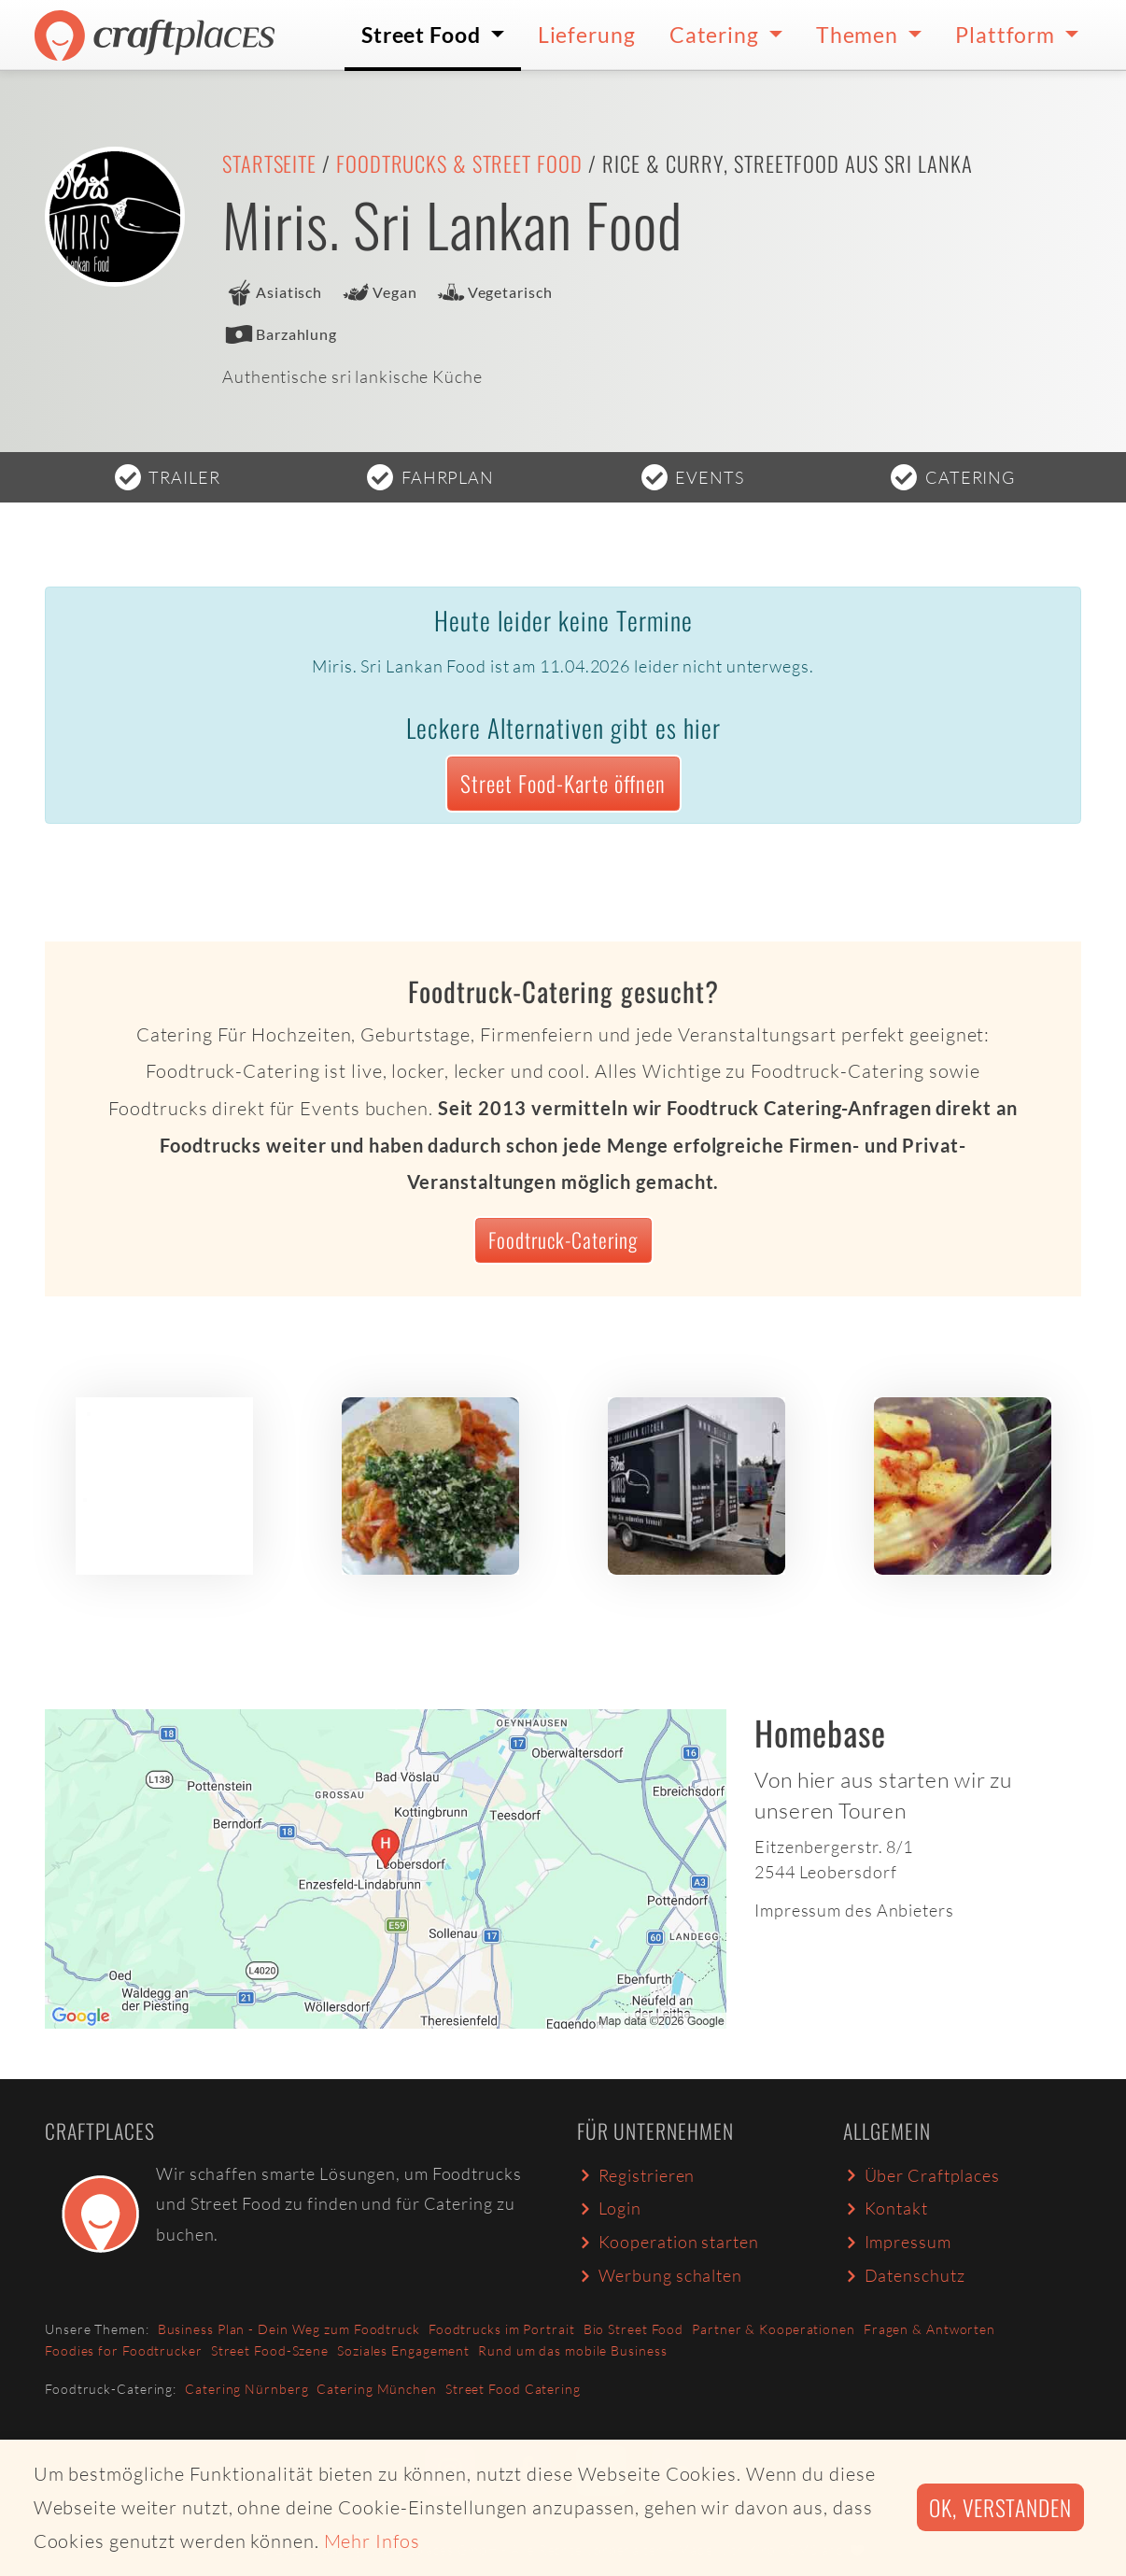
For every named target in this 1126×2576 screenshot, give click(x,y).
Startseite (269, 163)
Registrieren (636, 2175)
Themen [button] (859, 34)
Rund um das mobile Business (572, 2350)
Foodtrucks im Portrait (502, 2329)
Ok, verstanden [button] (1000, 2507)
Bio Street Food (634, 2329)
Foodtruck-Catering (563, 1239)
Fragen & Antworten (929, 2329)
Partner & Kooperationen (773, 2329)
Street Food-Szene (270, 2350)
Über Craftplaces (921, 2175)
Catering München (376, 2389)
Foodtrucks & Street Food (459, 163)
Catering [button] (716, 34)
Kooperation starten (668, 2241)
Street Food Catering (513, 2389)
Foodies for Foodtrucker (124, 2350)
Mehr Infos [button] (372, 2541)
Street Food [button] (423, 34)
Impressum (897, 2241)
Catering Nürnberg (246, 2389)
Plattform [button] (1007, 34)
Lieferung (587, 34)
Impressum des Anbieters (854, 1910)
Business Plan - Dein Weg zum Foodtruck (289, 2329)
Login (609, 2208)
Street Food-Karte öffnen (563, 783)
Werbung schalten (659, 2275)
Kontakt (885, 2208)
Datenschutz (903, 2275)
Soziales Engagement (403, 2350)
